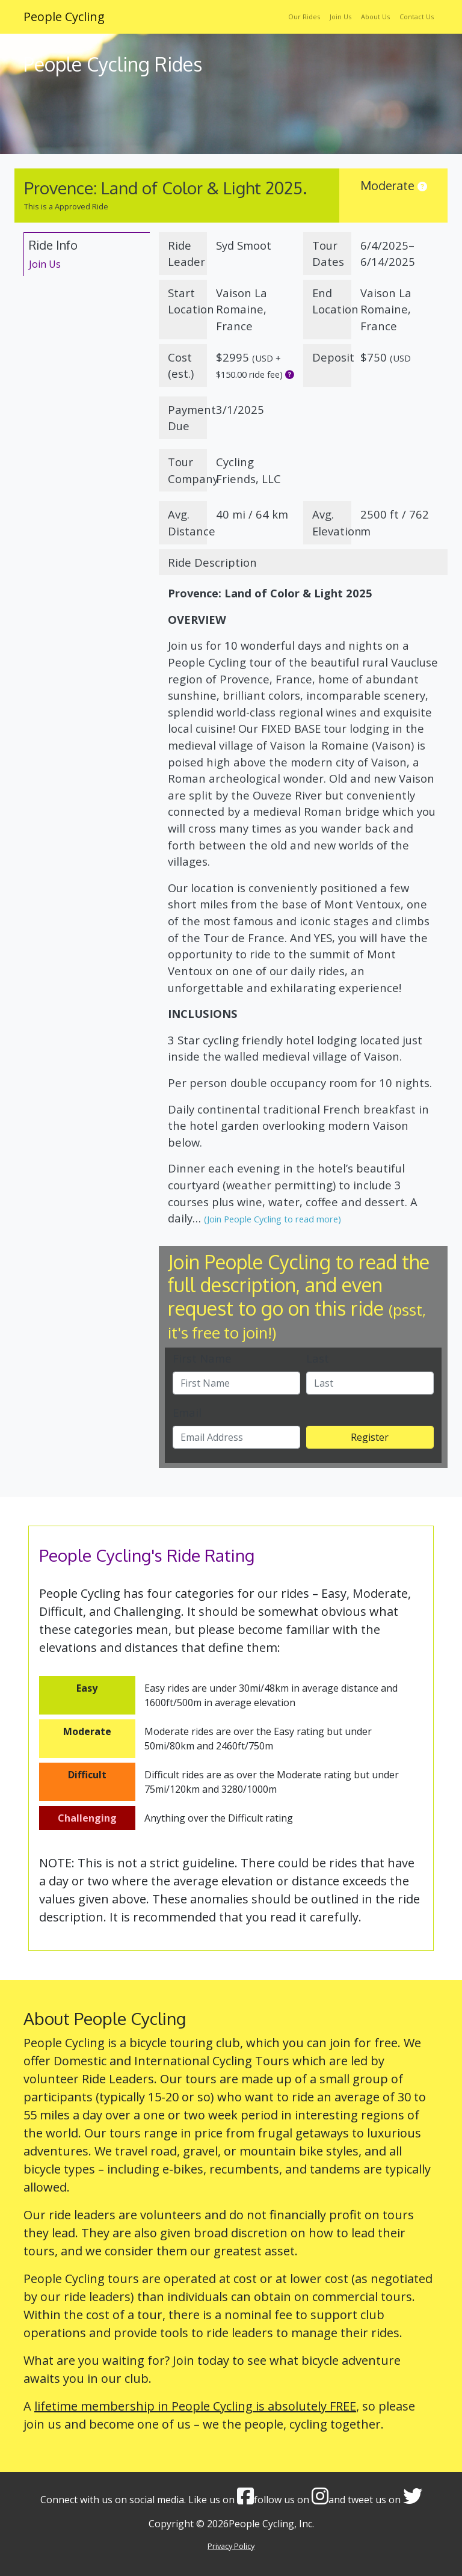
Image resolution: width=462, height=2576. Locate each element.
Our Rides (304, 16)
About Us (375, 16)
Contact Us (416, 16)
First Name (202, 1358)
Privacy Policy (231, 2546)
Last (317, 1358)
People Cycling (64, 16)
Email (187, 1412)
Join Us (340, 16)
